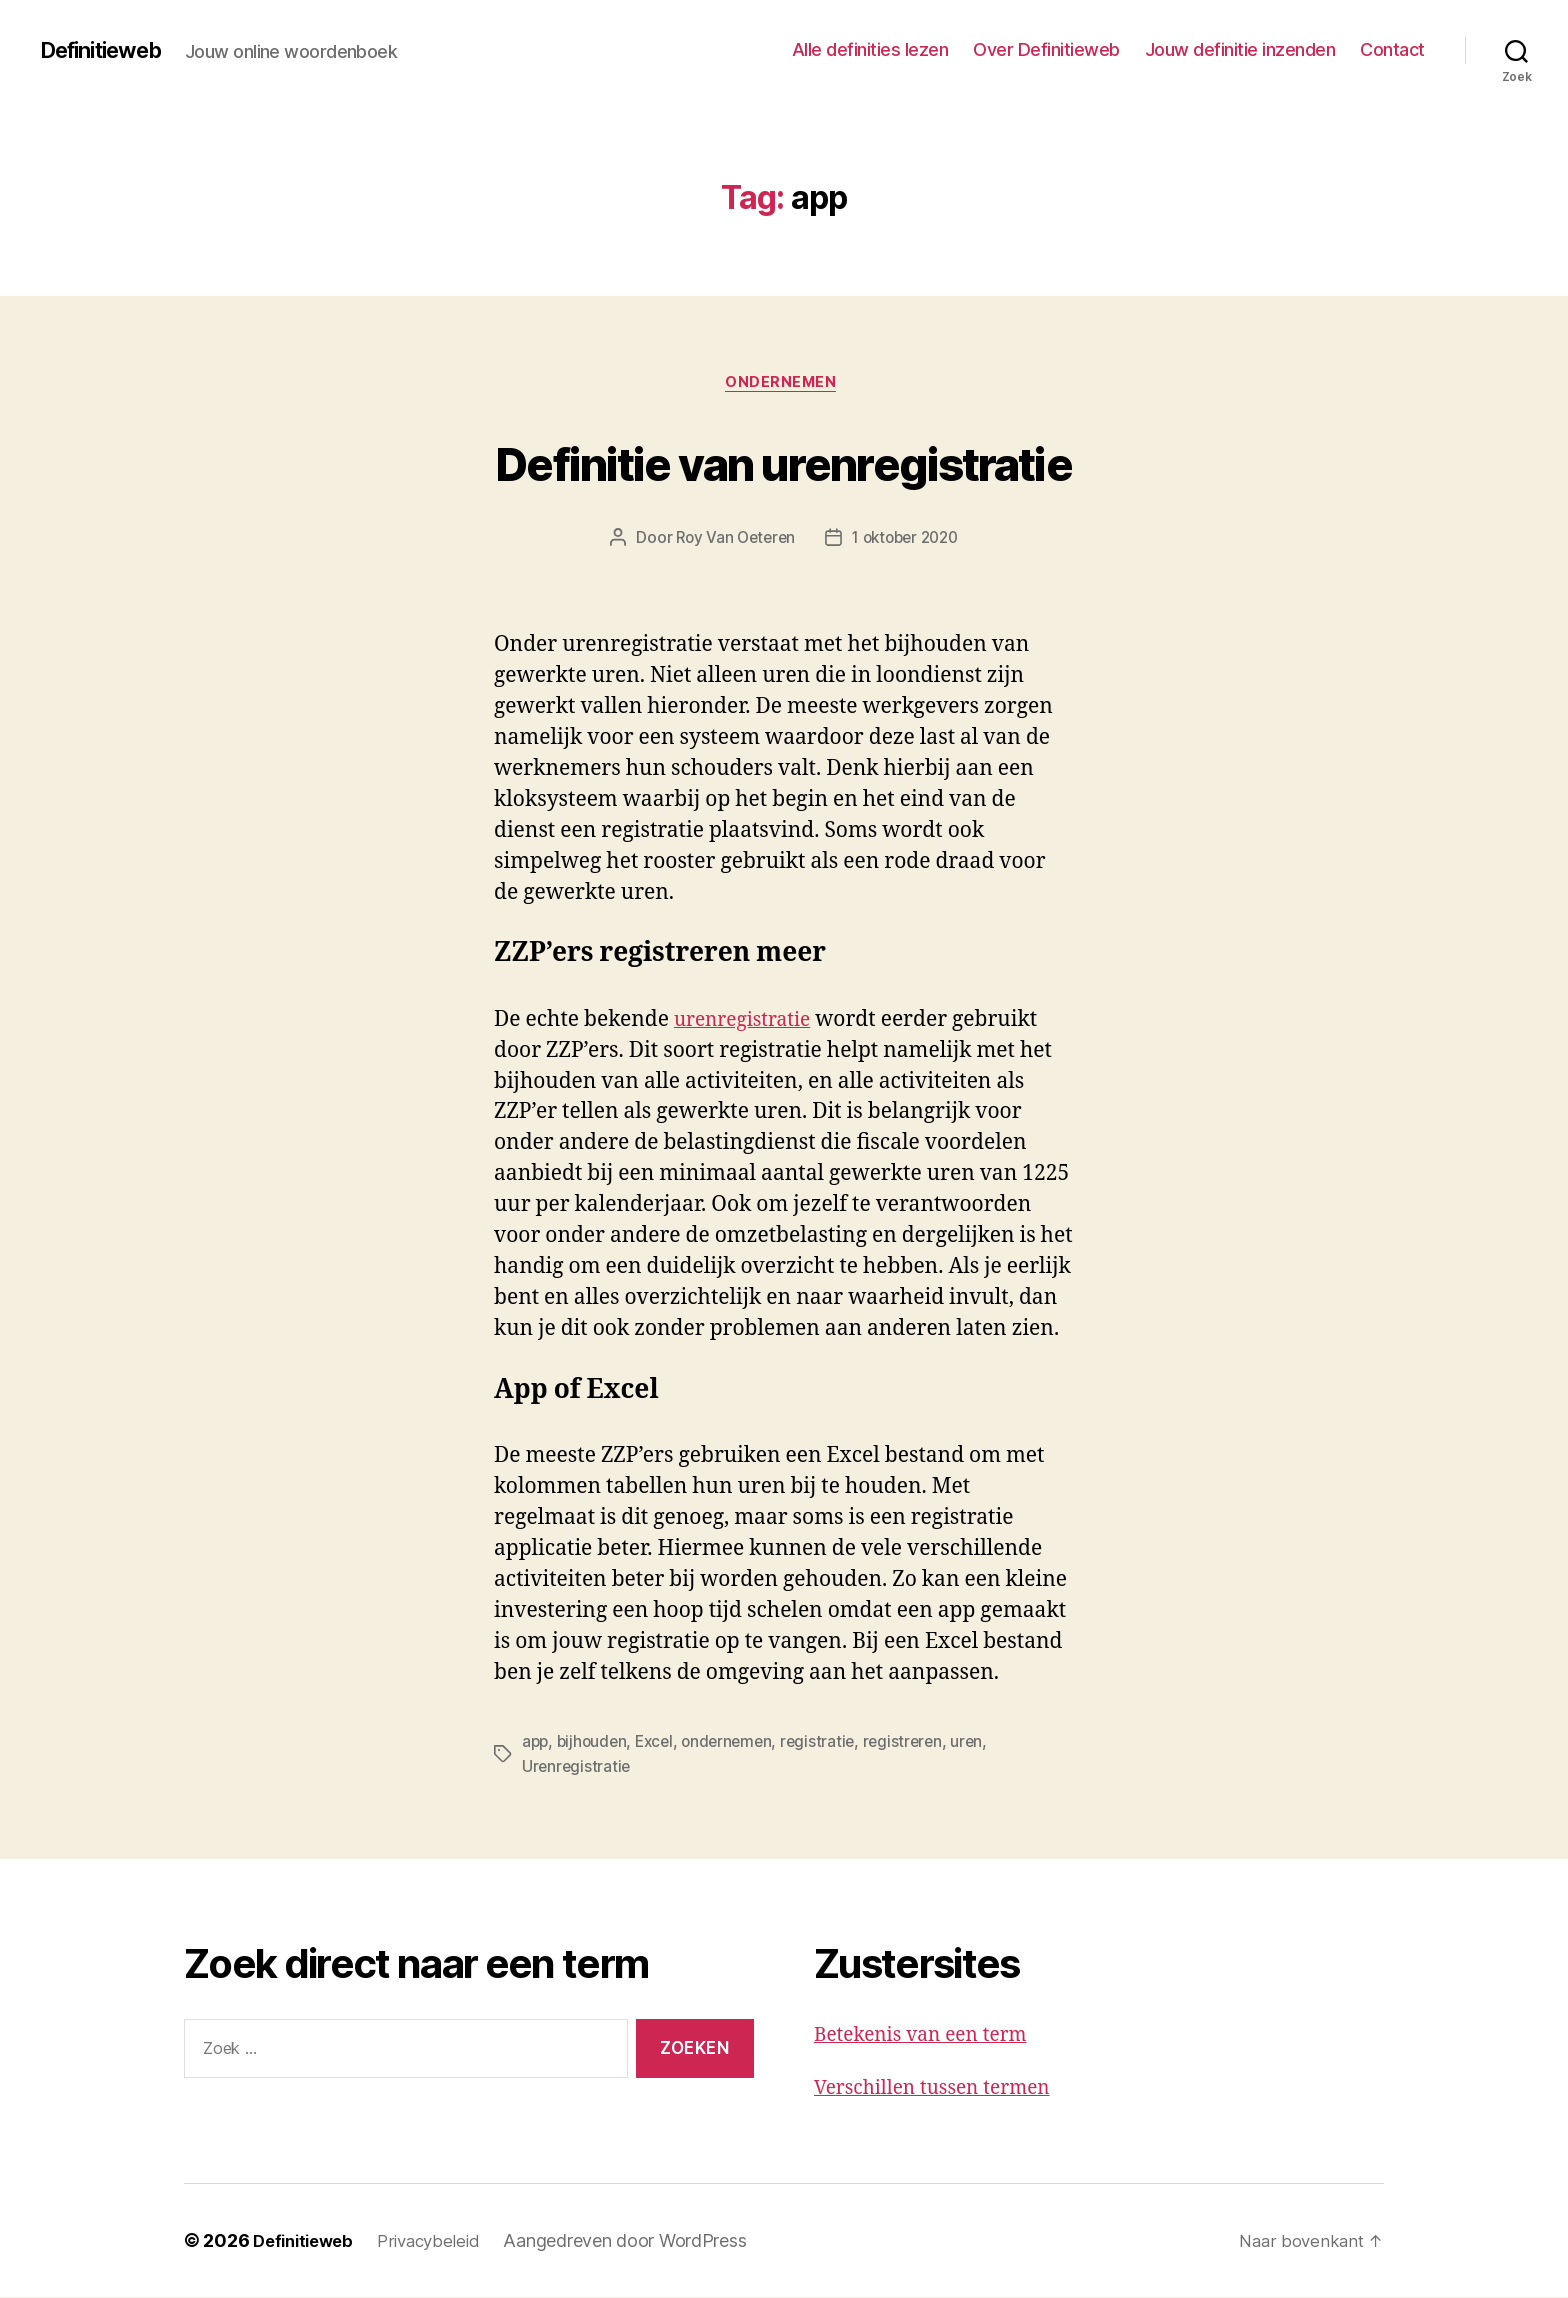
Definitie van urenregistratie (784, 461)
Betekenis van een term (930, 2035)
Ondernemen (784, 385)
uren (983, 1744)
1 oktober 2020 (907, 541)
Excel (660, 1744)
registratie (830, 1744)
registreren (917, 1744)
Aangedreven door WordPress (639, 2241)
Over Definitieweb (1046, 49)
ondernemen (736, 1744)
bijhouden (595, 1744)
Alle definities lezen (870, 49)
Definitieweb (109, 50)
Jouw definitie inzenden (1240, 49)
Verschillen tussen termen (943, 2088)
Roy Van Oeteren (730, 541)
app (536, 1744)
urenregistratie (749, 1022)
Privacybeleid (440, 2241)
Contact (1392, 49)
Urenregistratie (577, 1768)
